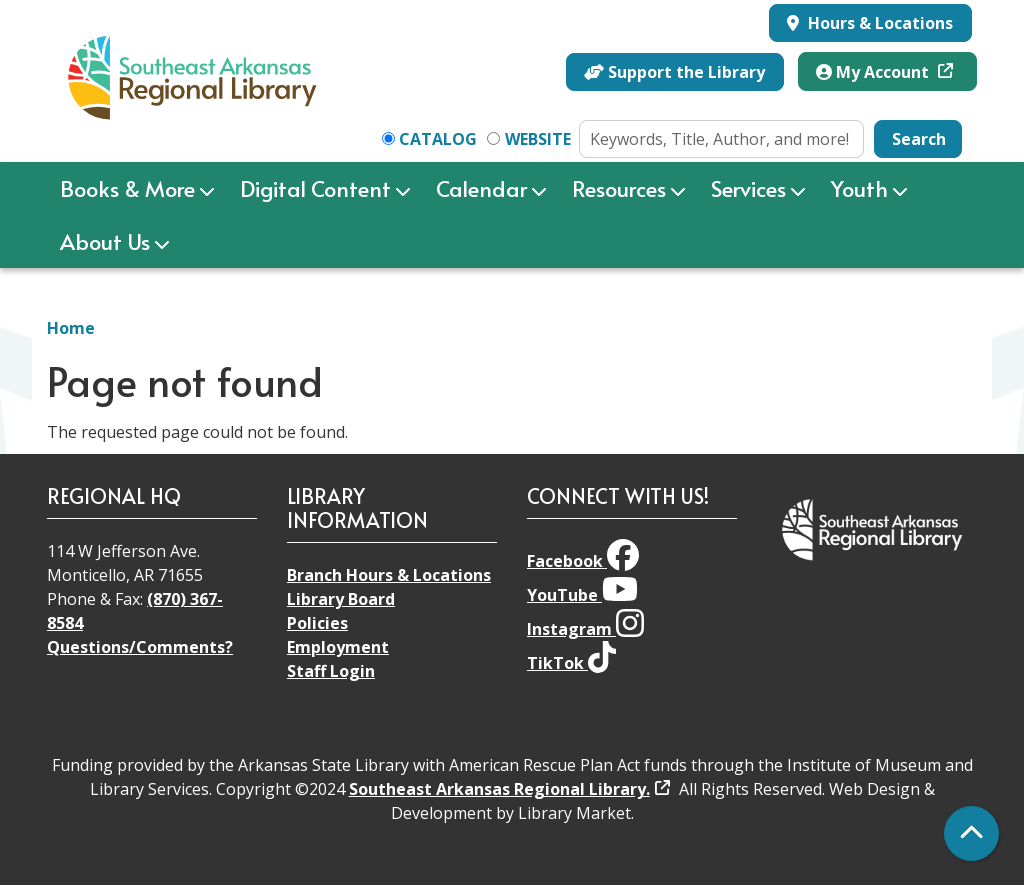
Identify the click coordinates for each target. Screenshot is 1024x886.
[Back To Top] (971, 833)
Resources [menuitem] (619, 188)
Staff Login (331, 671)
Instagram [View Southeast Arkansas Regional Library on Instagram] (585, 629)
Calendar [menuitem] (481, 188)
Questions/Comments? (140, 647)
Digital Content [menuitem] (315, 188)
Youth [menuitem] (859, 188)
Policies (317, 623)
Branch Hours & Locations (389, 575)
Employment (338, 647)
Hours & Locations (878, 23)
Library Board (341, 599)
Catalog (438, 139)
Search (919, 139)
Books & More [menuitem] (127, 188)
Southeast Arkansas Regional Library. (499, 789)
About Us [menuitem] (105, 241)
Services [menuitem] (748, 188)
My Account (874, 72)
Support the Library (674, 72)
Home (71, 328)
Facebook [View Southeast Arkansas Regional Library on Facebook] (583, 561)
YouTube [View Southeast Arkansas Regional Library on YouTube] (582, 595)
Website (538, 139)
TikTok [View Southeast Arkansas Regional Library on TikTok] (571, 663)
